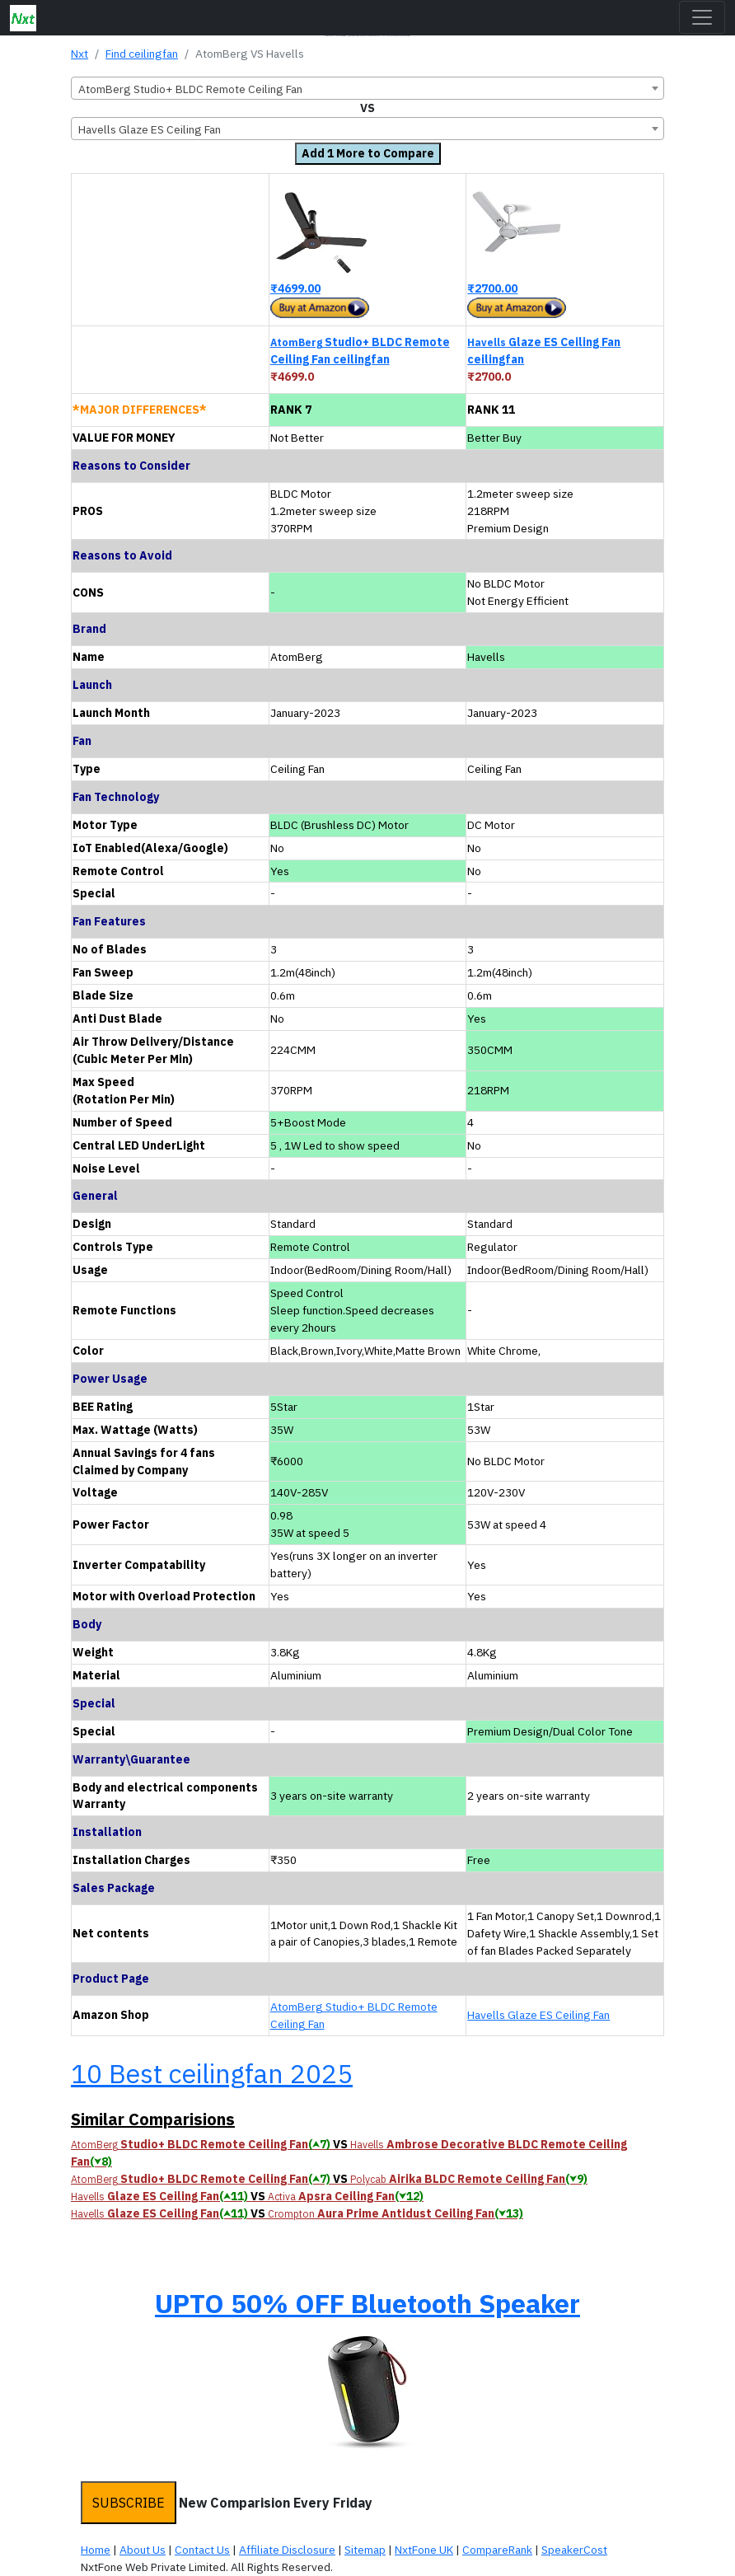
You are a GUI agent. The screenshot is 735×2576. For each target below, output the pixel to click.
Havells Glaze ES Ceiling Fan (538, 2014)
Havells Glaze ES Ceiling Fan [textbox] (149, 129)
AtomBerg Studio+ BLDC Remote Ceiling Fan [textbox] (190, 89)
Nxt (79, 53)
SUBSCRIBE (128, 2502)
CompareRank (497, 2549)
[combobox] (367, 88)
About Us (142, 2549)
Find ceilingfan (141, 53)
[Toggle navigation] (702, 17)
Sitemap (365, 2549)
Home (95, 2549)
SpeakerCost (574, 2549)
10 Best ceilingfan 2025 (212, 2073)
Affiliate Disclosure (287, 2549)
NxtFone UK (424, 2549)
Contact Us (202, 2549)
